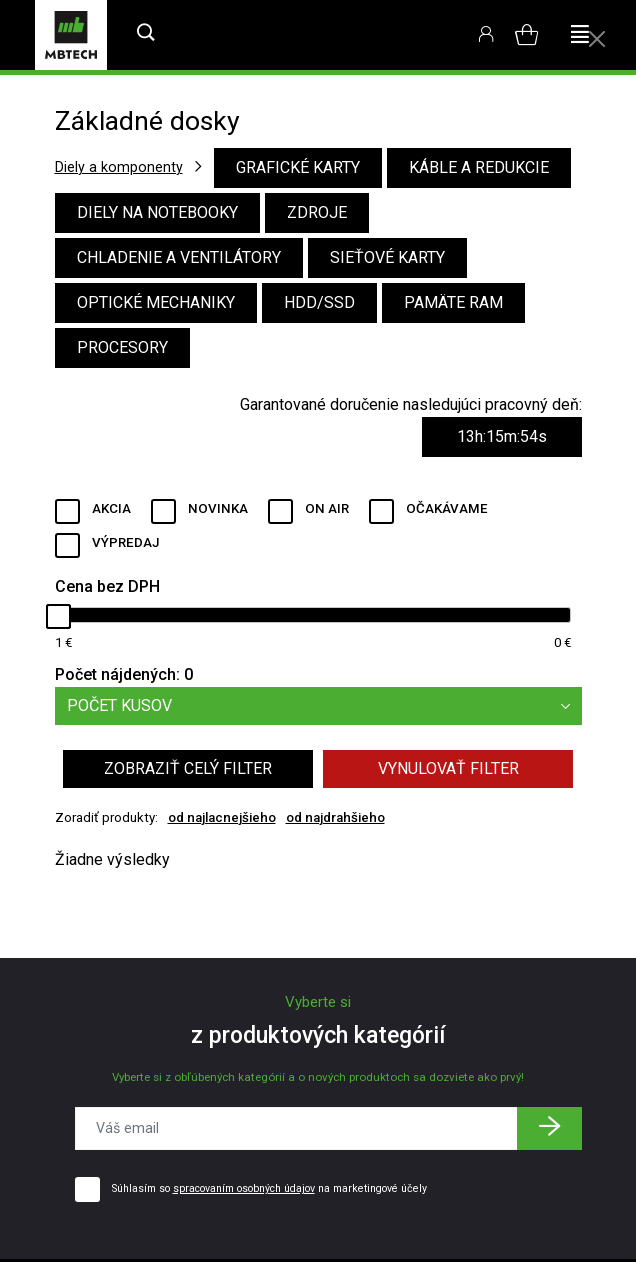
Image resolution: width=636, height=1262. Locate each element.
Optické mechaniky (156, 302)
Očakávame (447, 508)
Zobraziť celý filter (188, 768)
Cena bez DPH (107, 586)
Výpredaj (125, 542)
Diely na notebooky (157, 212)
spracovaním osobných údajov (244, 1188)
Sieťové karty (387, 257)
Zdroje (317, 212)
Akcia (111, 508)
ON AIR (327, 508)
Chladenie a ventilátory (179, 257)
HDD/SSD (319, 302)
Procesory (122, 347)
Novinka (218, 508)
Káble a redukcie (479, 167)
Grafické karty (298, 167)
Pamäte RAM (453, 302)
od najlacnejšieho (222, 817)
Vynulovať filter (448, 768)
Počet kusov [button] (324, 706)
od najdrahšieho (335, 817)
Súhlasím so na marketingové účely (269, 1188)
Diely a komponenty (119, 167)
